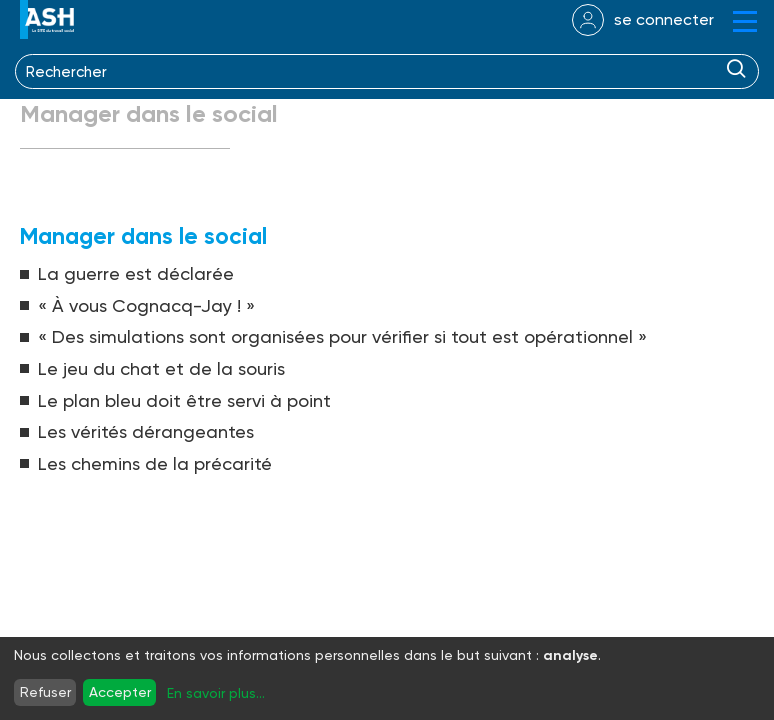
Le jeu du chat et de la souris (161, 368)
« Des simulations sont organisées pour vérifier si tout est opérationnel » (342, 336)
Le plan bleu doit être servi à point (184, 400)
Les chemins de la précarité (155, 463)
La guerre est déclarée (136, 273)
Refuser (45, 692)
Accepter (120, 692)
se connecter (664, 19)
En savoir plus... (216, 693)
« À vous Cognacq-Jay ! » (146, 305)
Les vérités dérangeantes (146, 431)
